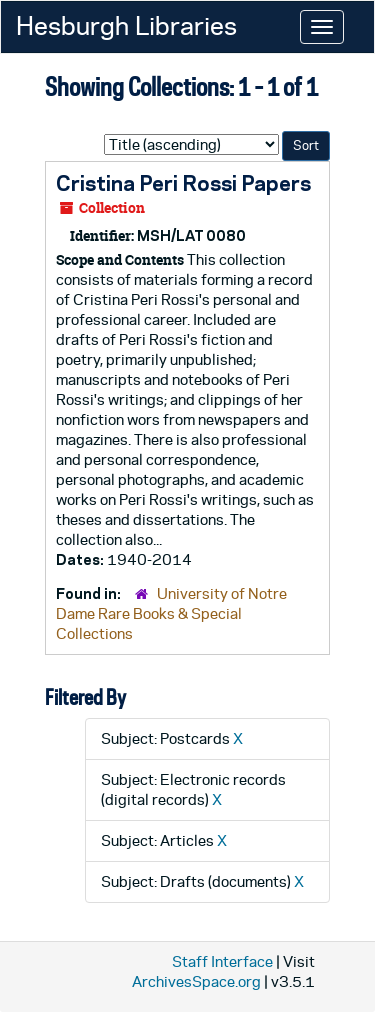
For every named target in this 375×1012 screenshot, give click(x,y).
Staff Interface (222, 961)
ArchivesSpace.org (196, 981)
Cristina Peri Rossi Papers (183, 183)
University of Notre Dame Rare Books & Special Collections (171, 613)
